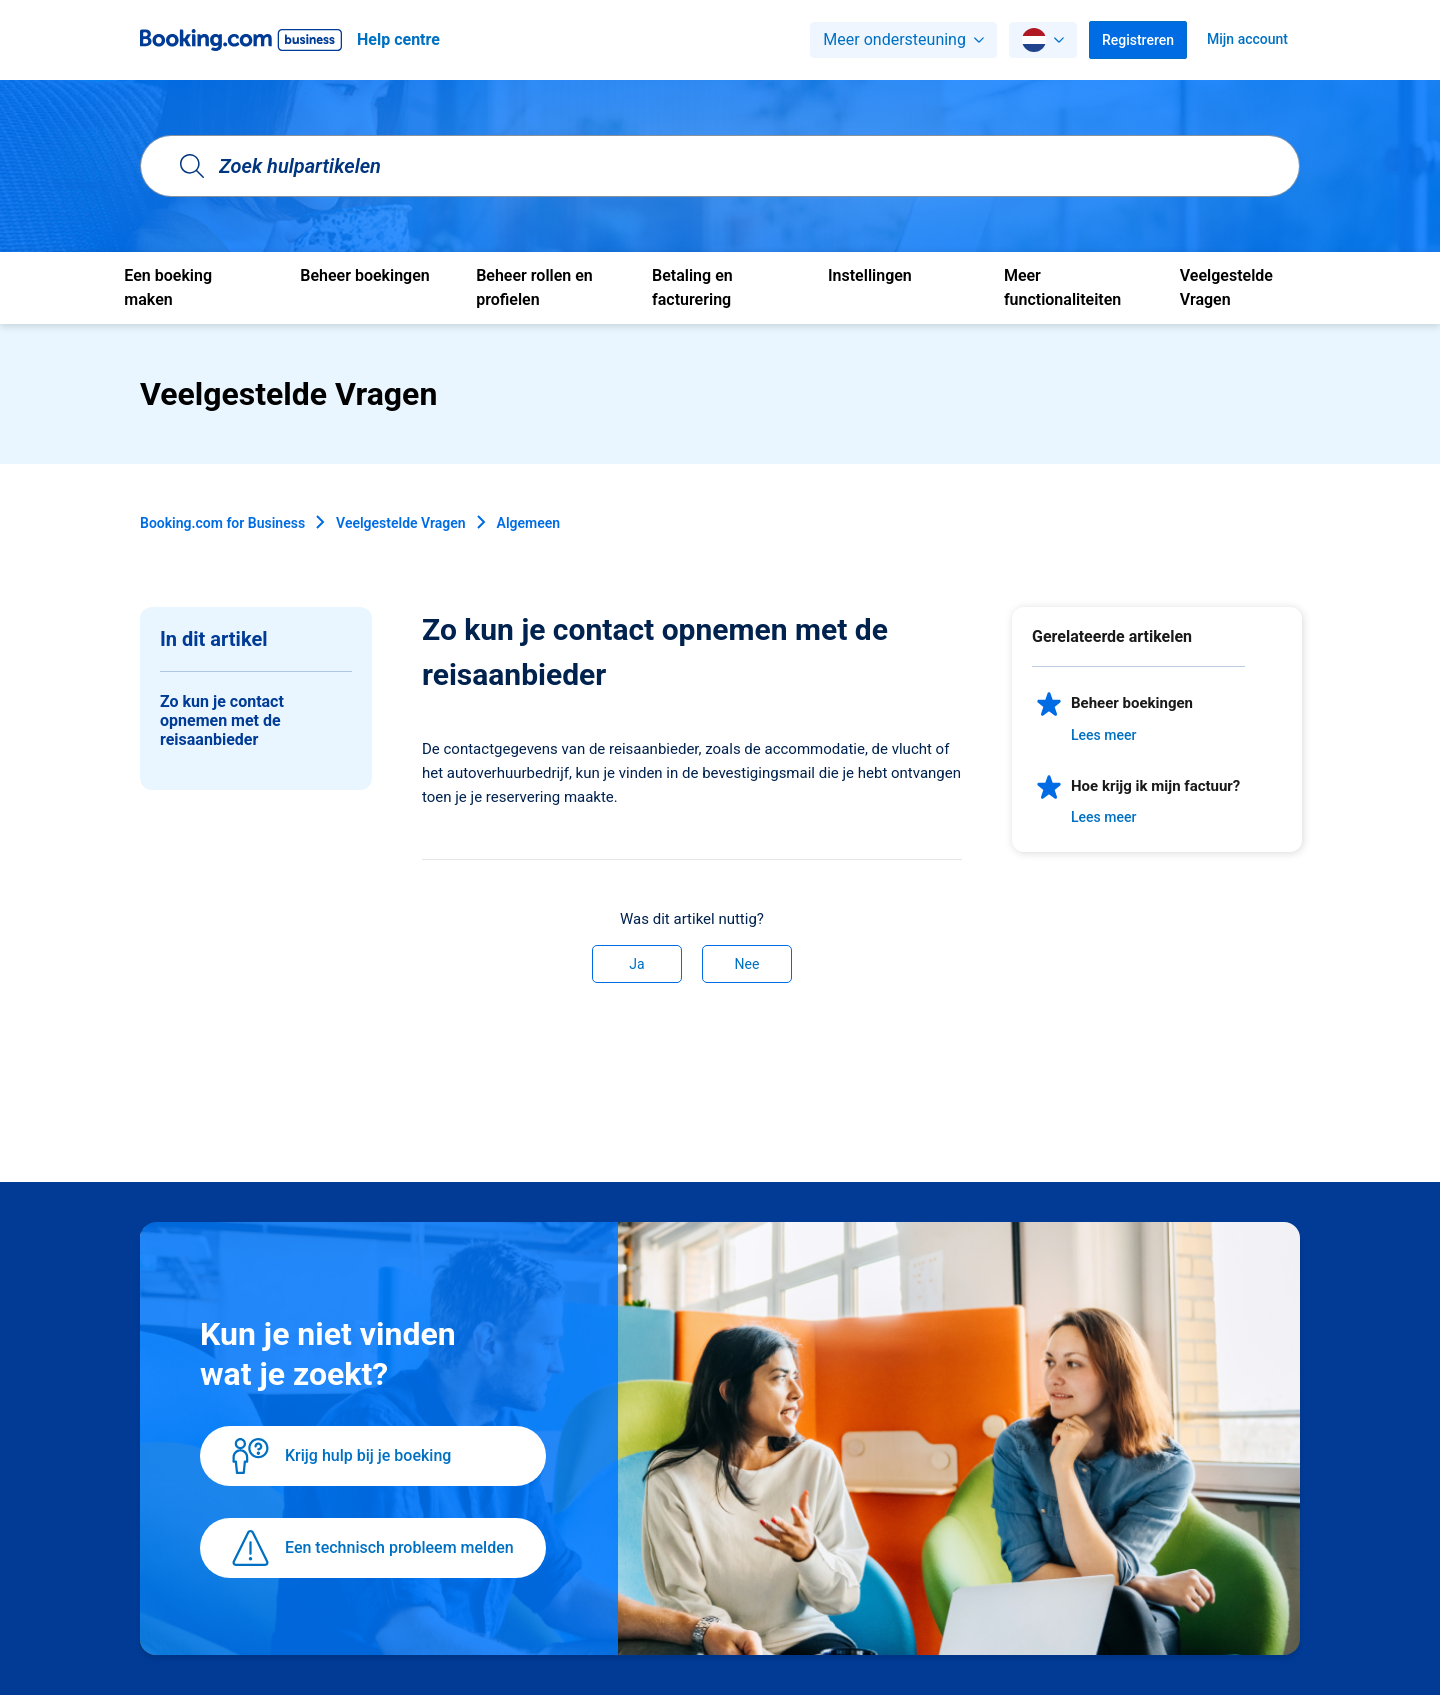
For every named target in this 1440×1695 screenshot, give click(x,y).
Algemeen (529, 523)
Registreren (1138, 40)
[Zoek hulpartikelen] (720, 166)
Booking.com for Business (222, 523)
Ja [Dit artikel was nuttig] (636, 964)
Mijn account (1247, 39)
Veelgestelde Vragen (400, 523)
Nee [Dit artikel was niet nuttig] (747, 964)
